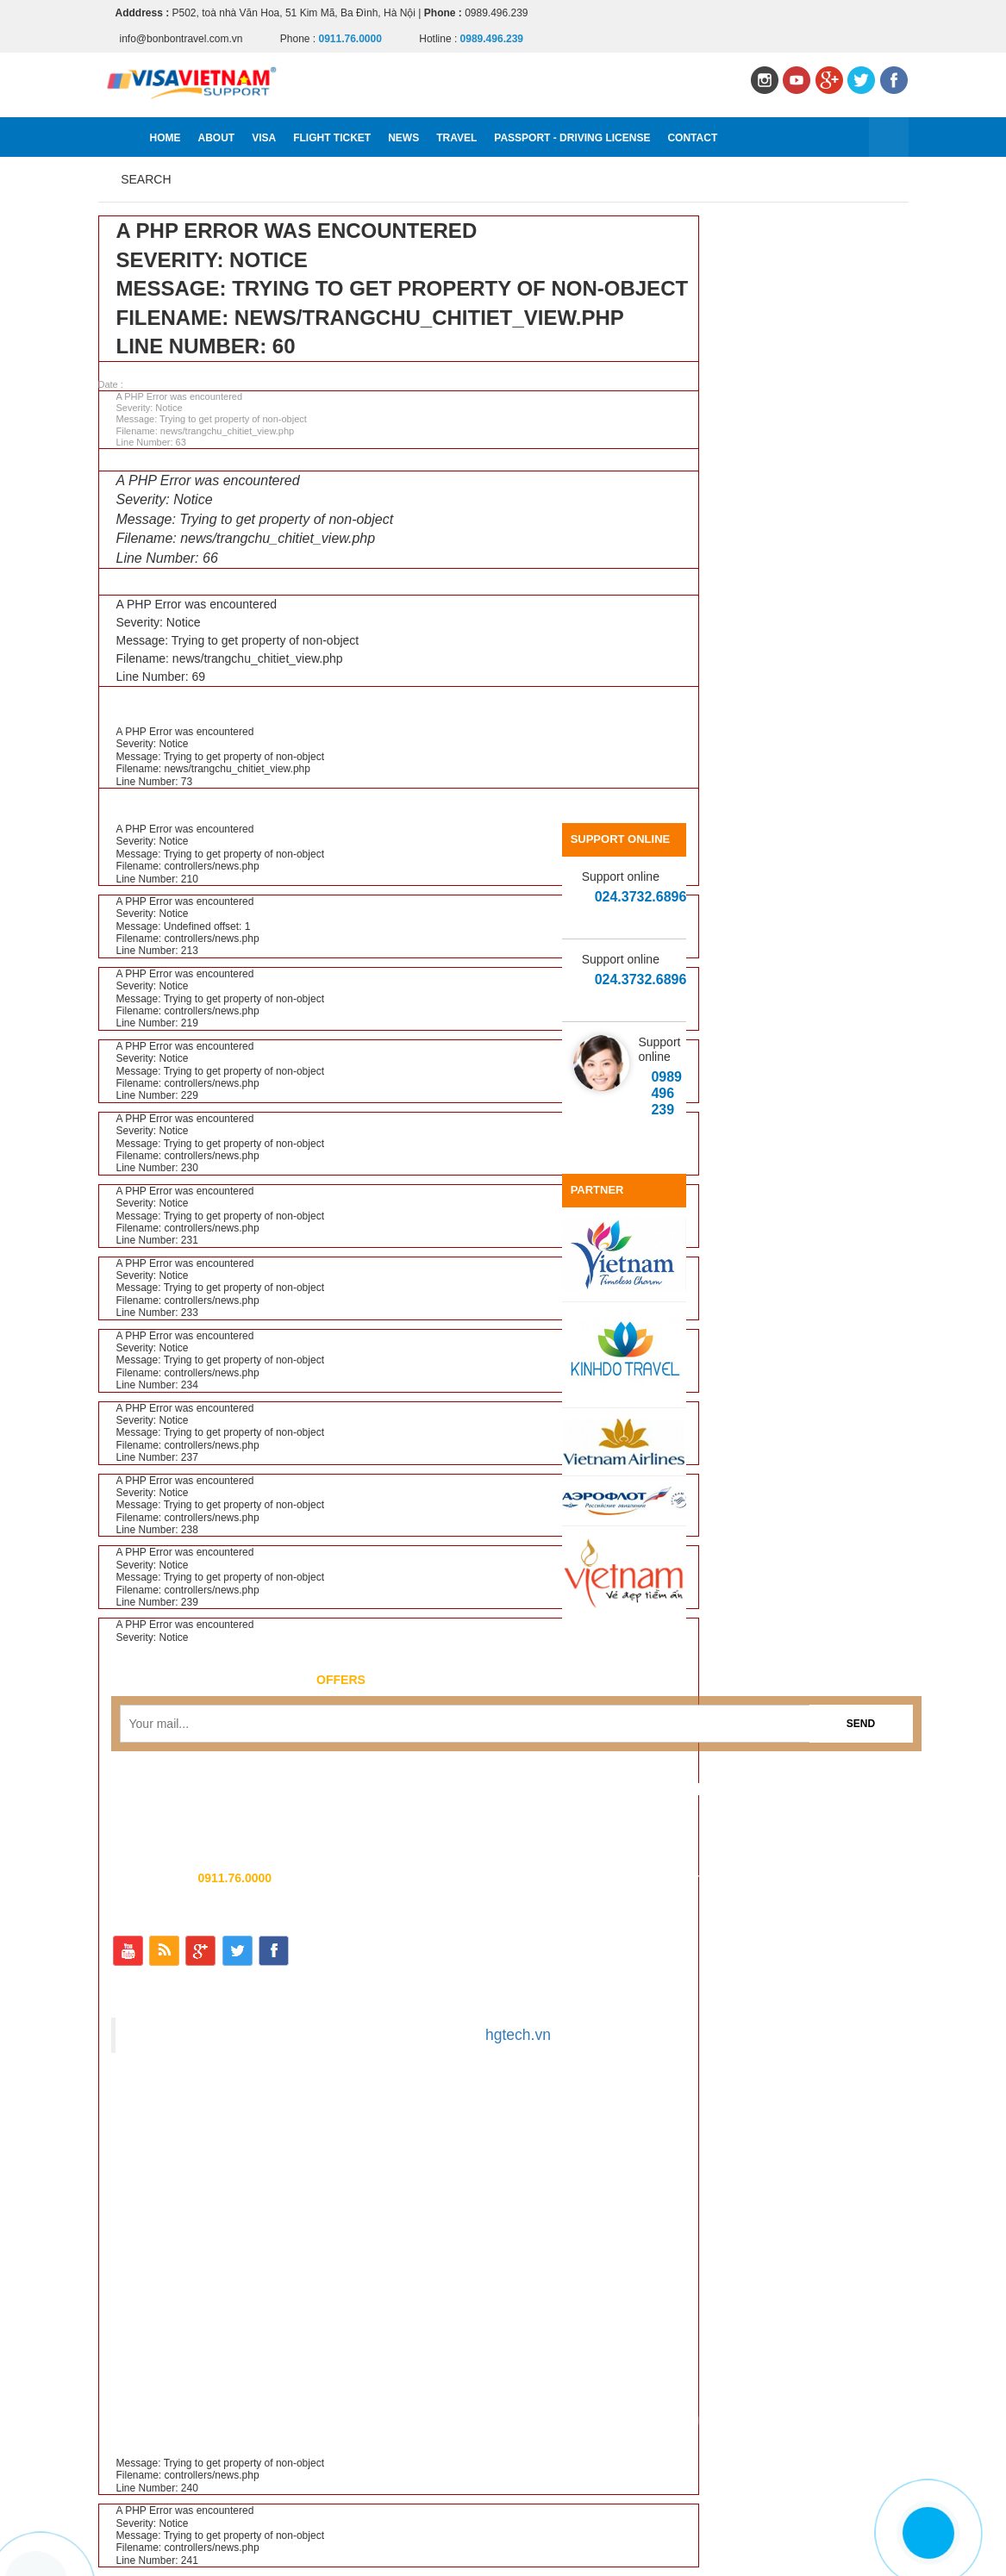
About (216, 138)
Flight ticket (332, 138)
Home (165, 138)
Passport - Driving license (572, 138)
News (403, 138)
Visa (264, 138)
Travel (456, 138)
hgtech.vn (518, 2034)
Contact (692, 138)
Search (146, 179)
